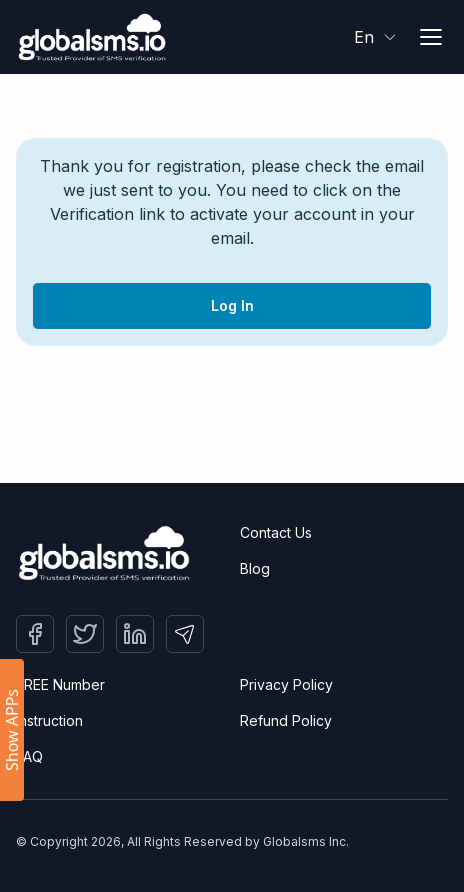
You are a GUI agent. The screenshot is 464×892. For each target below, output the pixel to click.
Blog (255, 568)
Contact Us (276, 532)
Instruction (49, 720)
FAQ (29, 756)
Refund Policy (286, 720)
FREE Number (60, 684)
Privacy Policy (286, 684)
